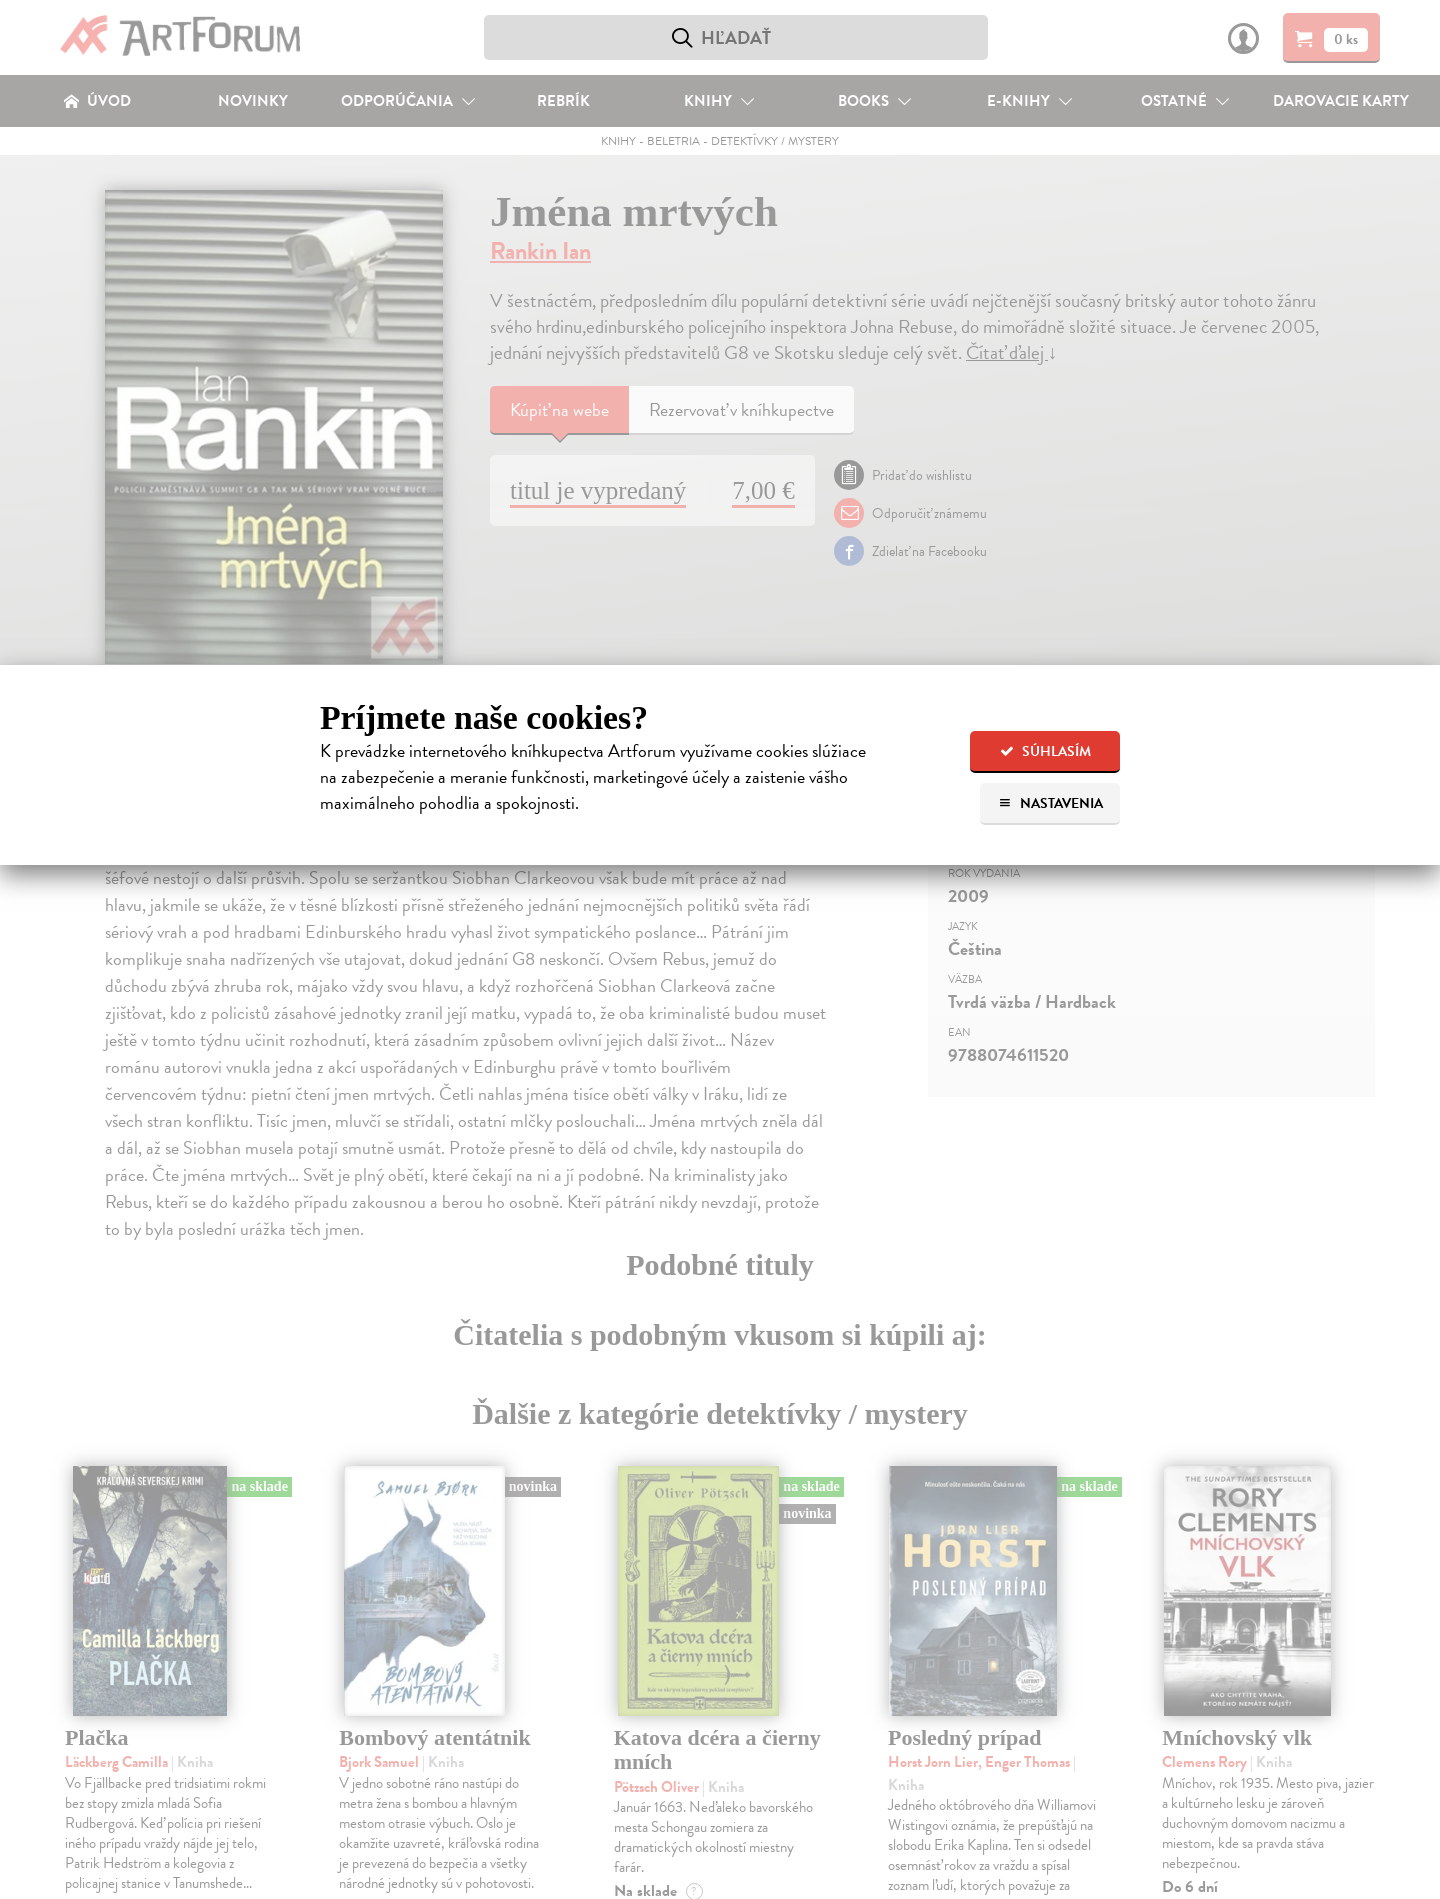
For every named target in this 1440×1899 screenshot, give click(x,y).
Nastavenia (1050, 803)
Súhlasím (1045, 751)
